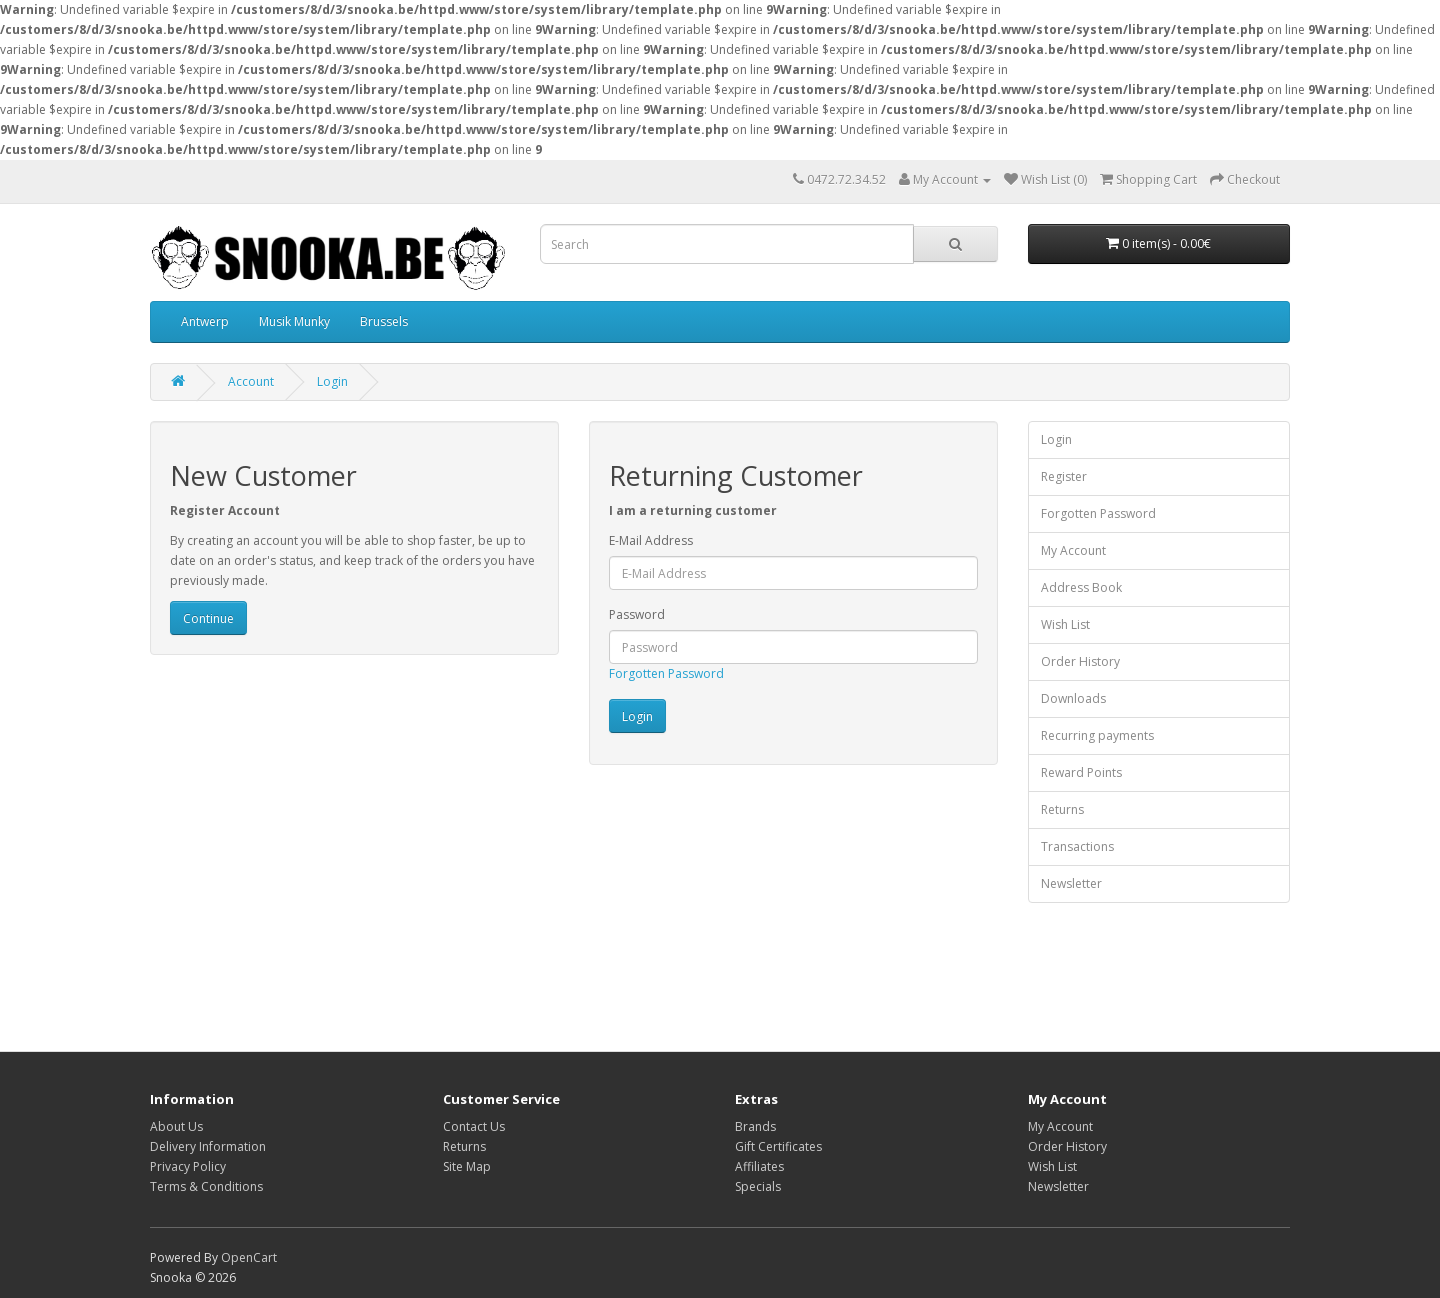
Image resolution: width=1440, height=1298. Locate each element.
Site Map (467, 1166)
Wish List (1065, 624)
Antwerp (205, 321)
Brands (755, 1126)
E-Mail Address (651, 540)
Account (251, 381)
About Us (176, 1126)
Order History (1080, 661)
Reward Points (1081, 772)
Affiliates (759, 1166)
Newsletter (1071, 883)
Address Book (1081, 587)
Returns (1062, 809)
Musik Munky (294, 321)
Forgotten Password (666, 673)
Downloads (1073, 698)
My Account (1073, 550)
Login (332, 381)
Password (637, 614)
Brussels (384, 321)
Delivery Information (208, 1146)
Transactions (1077, 846)
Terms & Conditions (206, 1186)
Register (1064, 476)
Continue (208, 618)
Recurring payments (1097, 735)
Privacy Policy (188, 1166)
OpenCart (249, 1257)
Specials (758, 1186)
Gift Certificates (778, 1146)
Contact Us (474, 1126)
